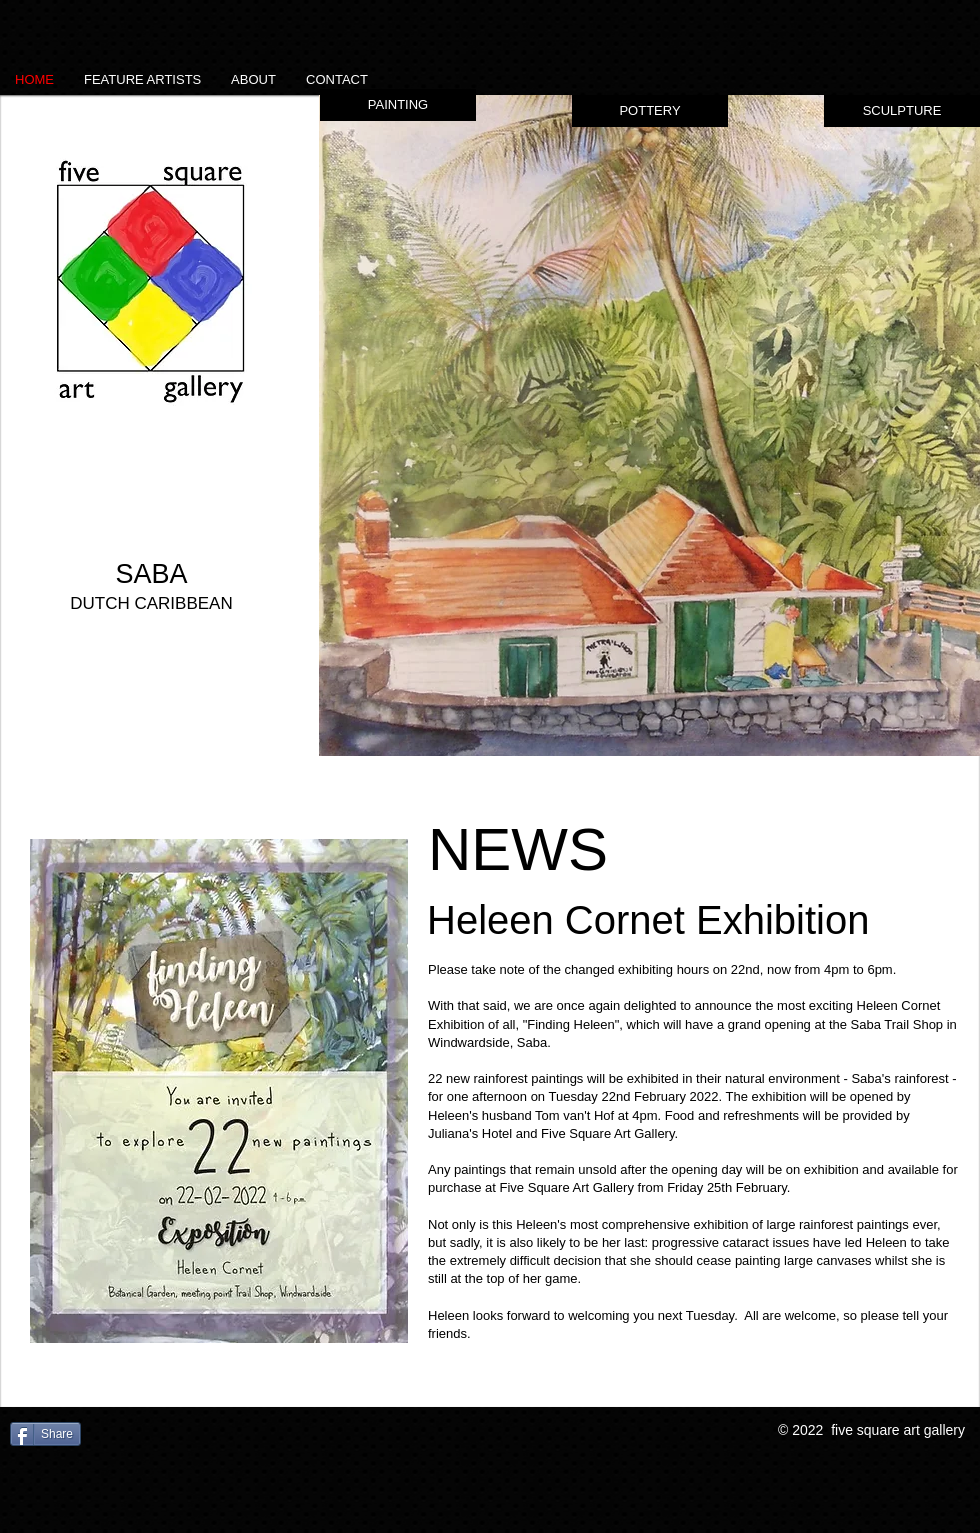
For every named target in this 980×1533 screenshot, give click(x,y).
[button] (649, 425)
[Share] (45, 1434)
